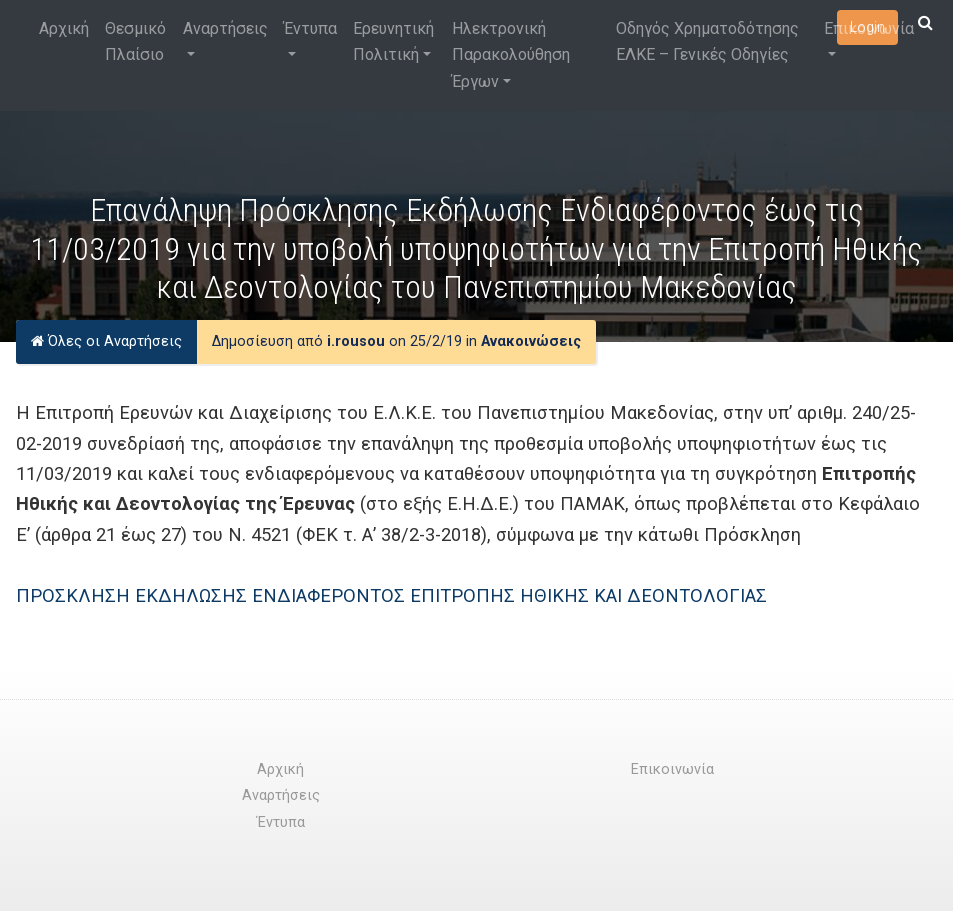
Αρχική (64, 28)
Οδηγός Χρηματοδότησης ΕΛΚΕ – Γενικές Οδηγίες (707, 41)
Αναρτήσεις (225, 28)
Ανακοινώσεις (531, 341)
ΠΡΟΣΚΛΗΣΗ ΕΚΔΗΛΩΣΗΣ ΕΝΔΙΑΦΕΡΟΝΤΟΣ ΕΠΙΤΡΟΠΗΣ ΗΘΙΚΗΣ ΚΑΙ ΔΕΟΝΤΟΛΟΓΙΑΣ (391, 595)
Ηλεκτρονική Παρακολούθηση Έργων (511, 55)
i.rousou (356, 341)
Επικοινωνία (869, 28)
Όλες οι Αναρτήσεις (106, 341)
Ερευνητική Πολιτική (393, 41)
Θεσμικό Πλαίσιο (135, 41)
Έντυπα (310, 28)
